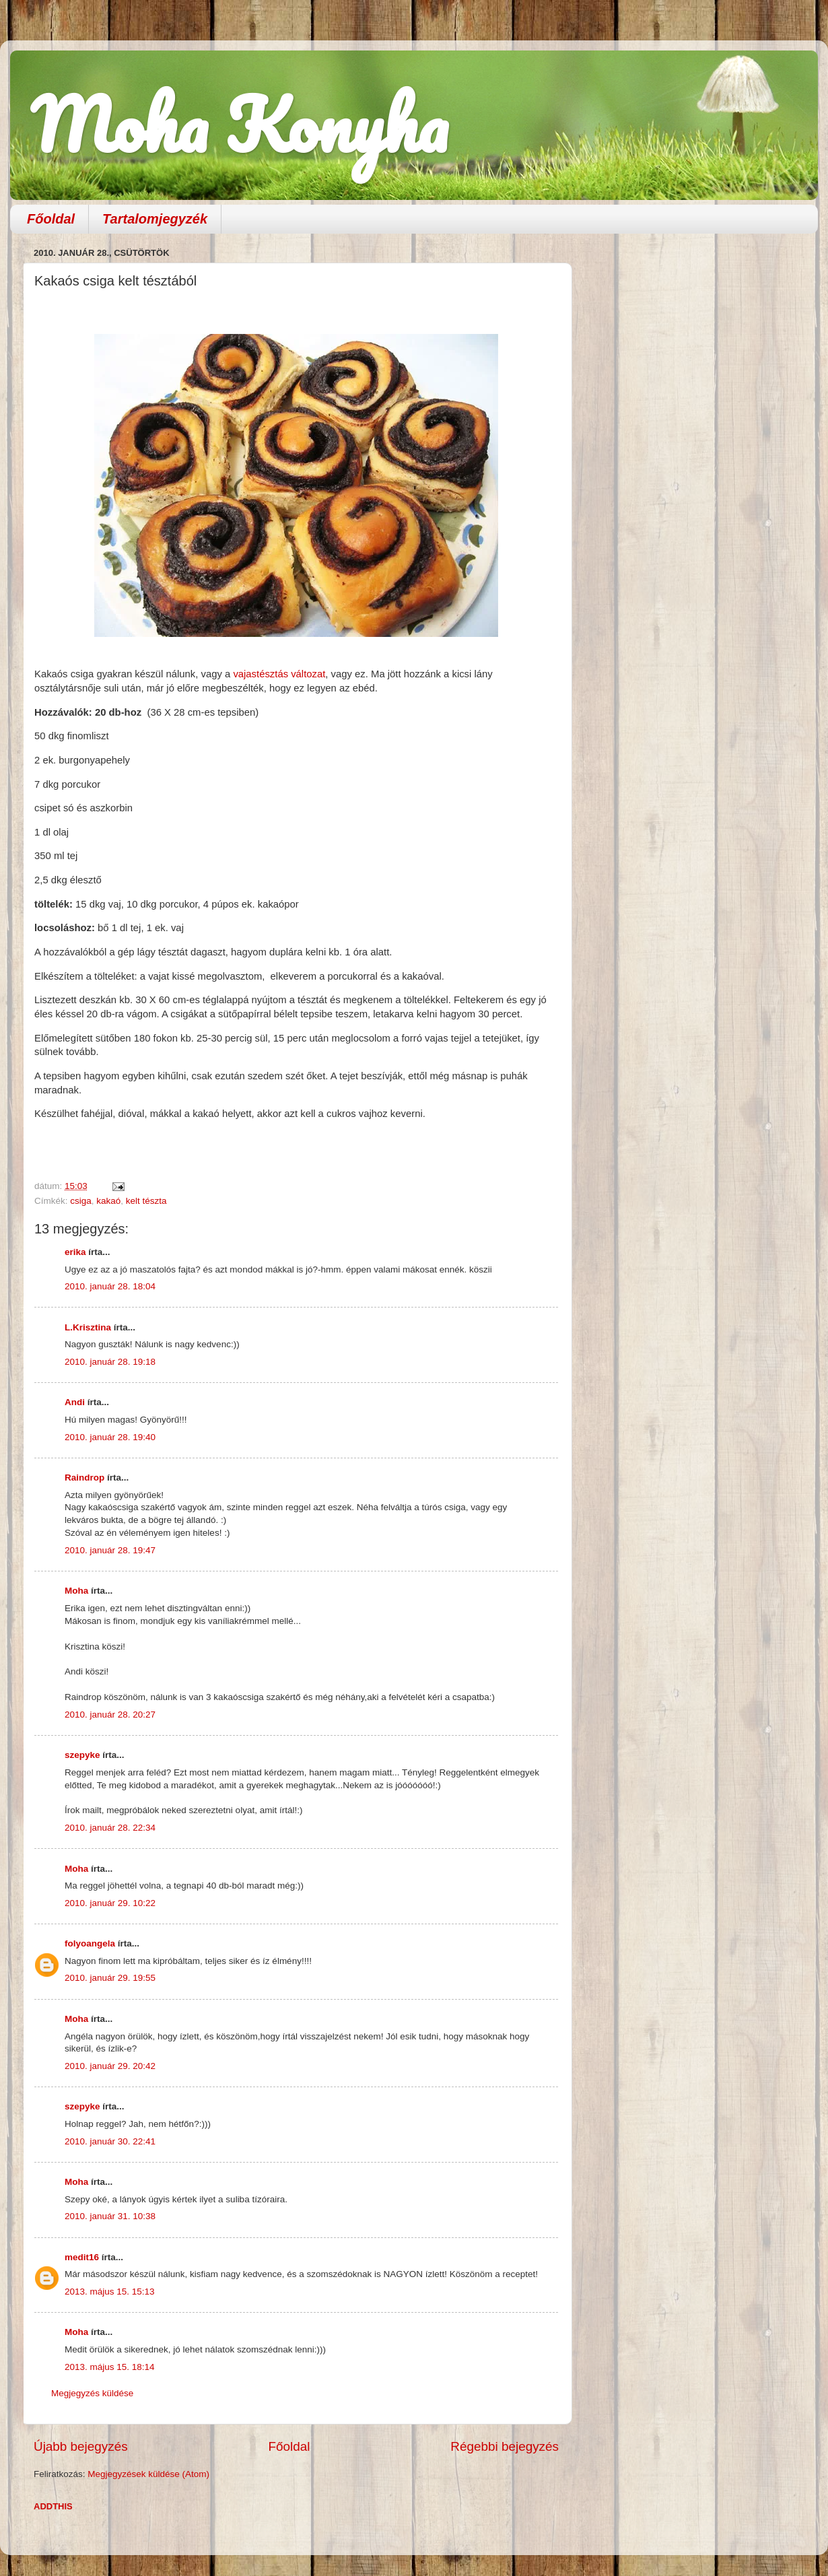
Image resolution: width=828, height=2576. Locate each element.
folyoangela (90, 1943)
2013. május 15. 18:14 (110, 2367)
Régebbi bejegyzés (504, 2446)
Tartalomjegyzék (154, 218)
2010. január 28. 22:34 (110, 1828)
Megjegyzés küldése (92, 2393)
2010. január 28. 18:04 (110, 1286)
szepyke (82, 1755)
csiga (81, 1201)
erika (75, 1252)
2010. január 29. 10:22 (110, 1903)
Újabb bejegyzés (81, 2446)
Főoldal (51, 218)
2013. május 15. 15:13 (110, 2291)
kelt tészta (146, 1201)
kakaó (108, 1201)
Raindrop (84, 1477)
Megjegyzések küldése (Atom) (148, 2474)
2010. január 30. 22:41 (110, 2141)
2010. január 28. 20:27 (110, 1714)
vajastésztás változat (279, 674)
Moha (76, 1591)
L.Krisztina (88, 1327)
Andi (75, 1402)
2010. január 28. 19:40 (110, 1437)
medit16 (82, 2257)
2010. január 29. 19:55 (110, 1978)
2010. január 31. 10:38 (110, 2216)
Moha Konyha (239, 124)
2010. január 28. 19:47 (110, 1550)
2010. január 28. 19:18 (110, 1362)
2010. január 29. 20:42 (110, 2066)
